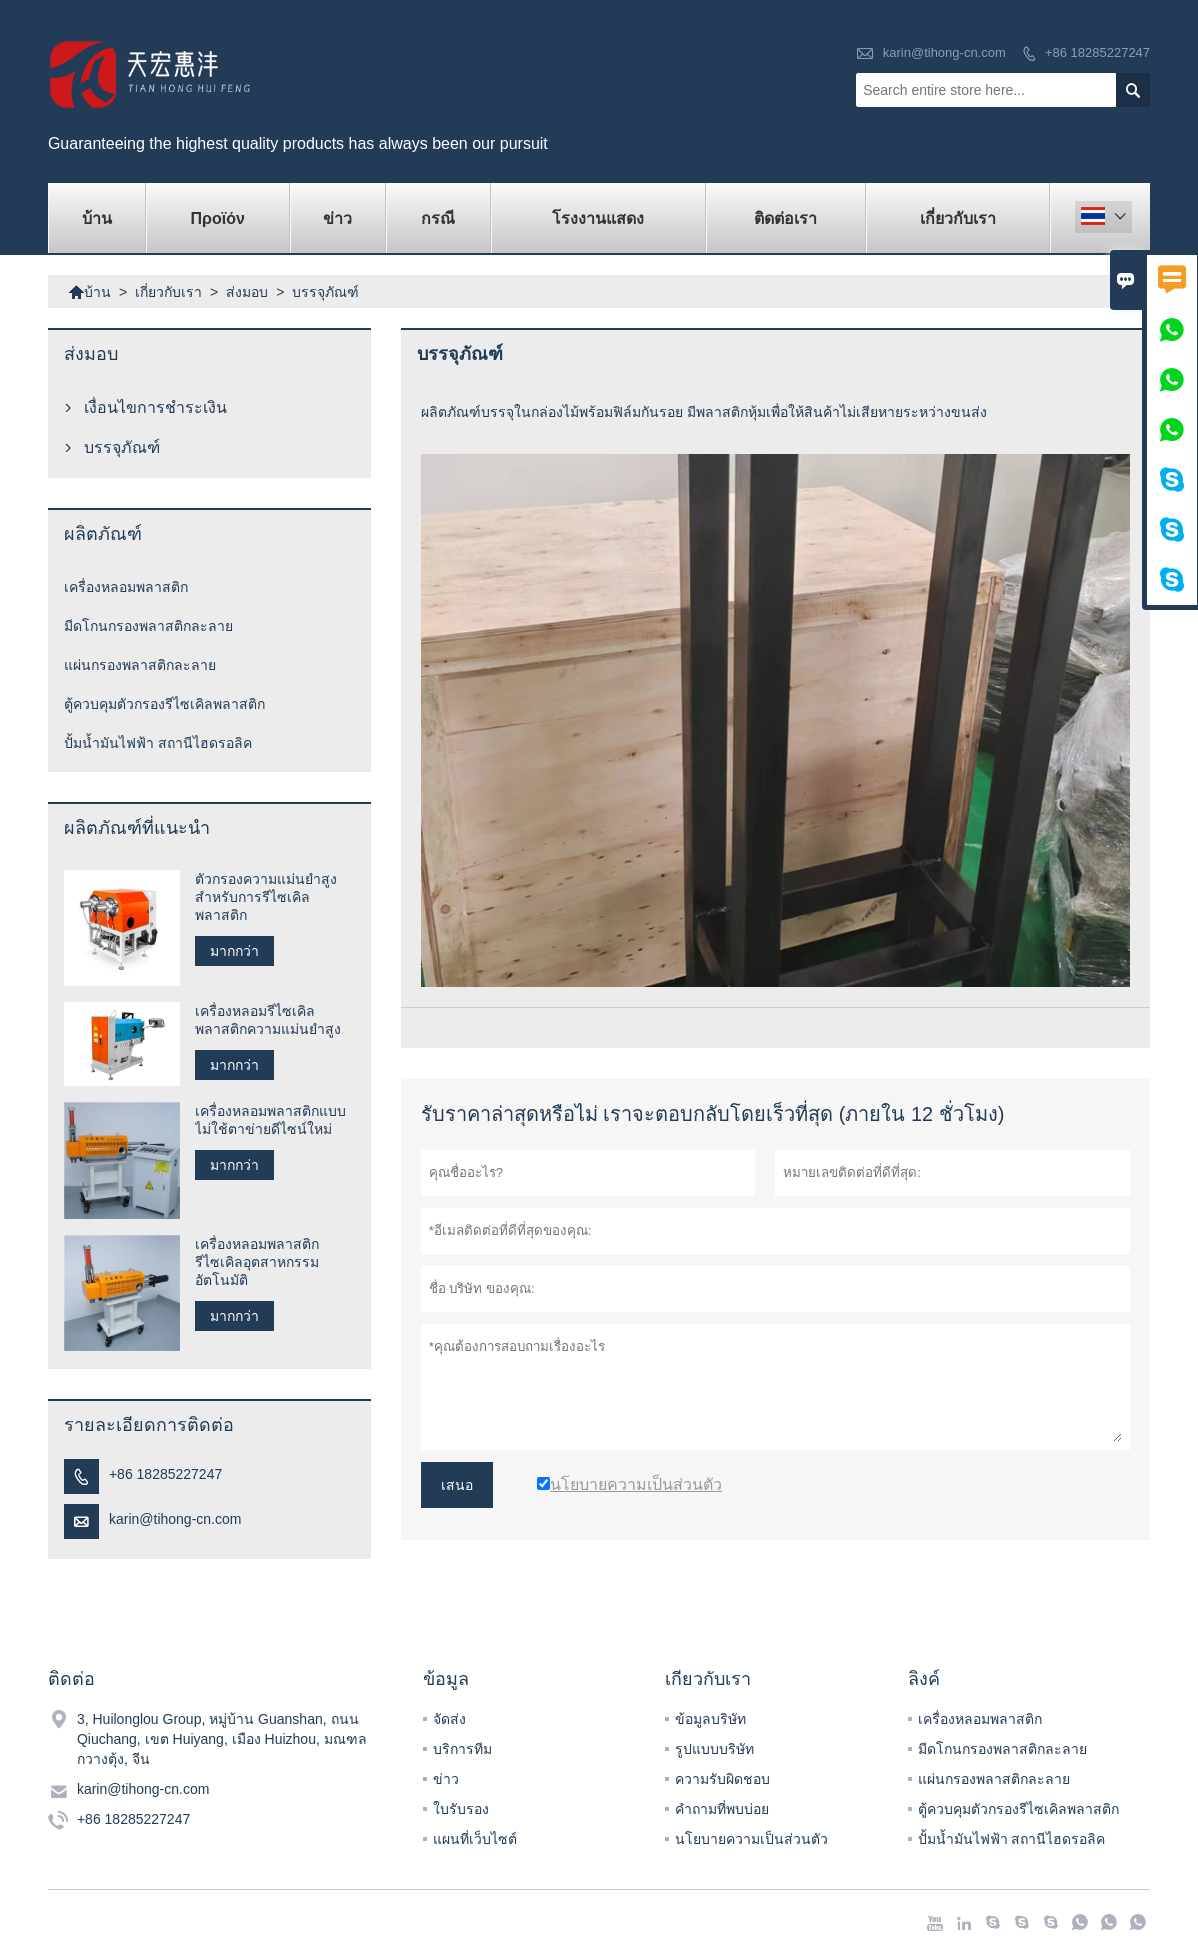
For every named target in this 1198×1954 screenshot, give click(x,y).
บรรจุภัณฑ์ (122, 447)
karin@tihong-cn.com (944, 52)
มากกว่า (234, 951)
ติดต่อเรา (785, 218)
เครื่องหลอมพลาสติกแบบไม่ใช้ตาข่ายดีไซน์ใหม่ (270, 1120)
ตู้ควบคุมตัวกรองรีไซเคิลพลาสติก (164, 704)
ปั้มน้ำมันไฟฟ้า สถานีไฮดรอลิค (158, 743)
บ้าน (97, 218)
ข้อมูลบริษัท (710, 1719)
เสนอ (457, 1485)
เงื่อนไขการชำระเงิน (155, 407)
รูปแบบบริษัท (714, 1749)
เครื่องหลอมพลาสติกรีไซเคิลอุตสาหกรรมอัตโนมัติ (257, 1262)
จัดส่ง (449, 1719)
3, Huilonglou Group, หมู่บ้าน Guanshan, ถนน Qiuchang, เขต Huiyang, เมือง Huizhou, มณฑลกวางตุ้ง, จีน (222, 1739)
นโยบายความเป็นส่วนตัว (751, 1839)
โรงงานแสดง (598, 218)
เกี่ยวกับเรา (958, 218)
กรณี (438, 218)
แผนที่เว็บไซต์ (475, 1839)
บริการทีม (462, 1749)
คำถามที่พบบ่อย (722, 1809)
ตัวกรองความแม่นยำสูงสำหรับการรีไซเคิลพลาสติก (266, 897)
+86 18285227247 (1097, 52)
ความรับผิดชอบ (722, 1779)
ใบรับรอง (461, 1809)
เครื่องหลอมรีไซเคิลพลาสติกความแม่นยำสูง (268, 1020)
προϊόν (218, 218)
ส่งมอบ (247, 292)
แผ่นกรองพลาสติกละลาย (140, 665)
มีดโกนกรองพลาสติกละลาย (148, 626)
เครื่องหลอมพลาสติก (126, 587)
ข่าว (337, 218)
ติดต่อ (71, 1679)
